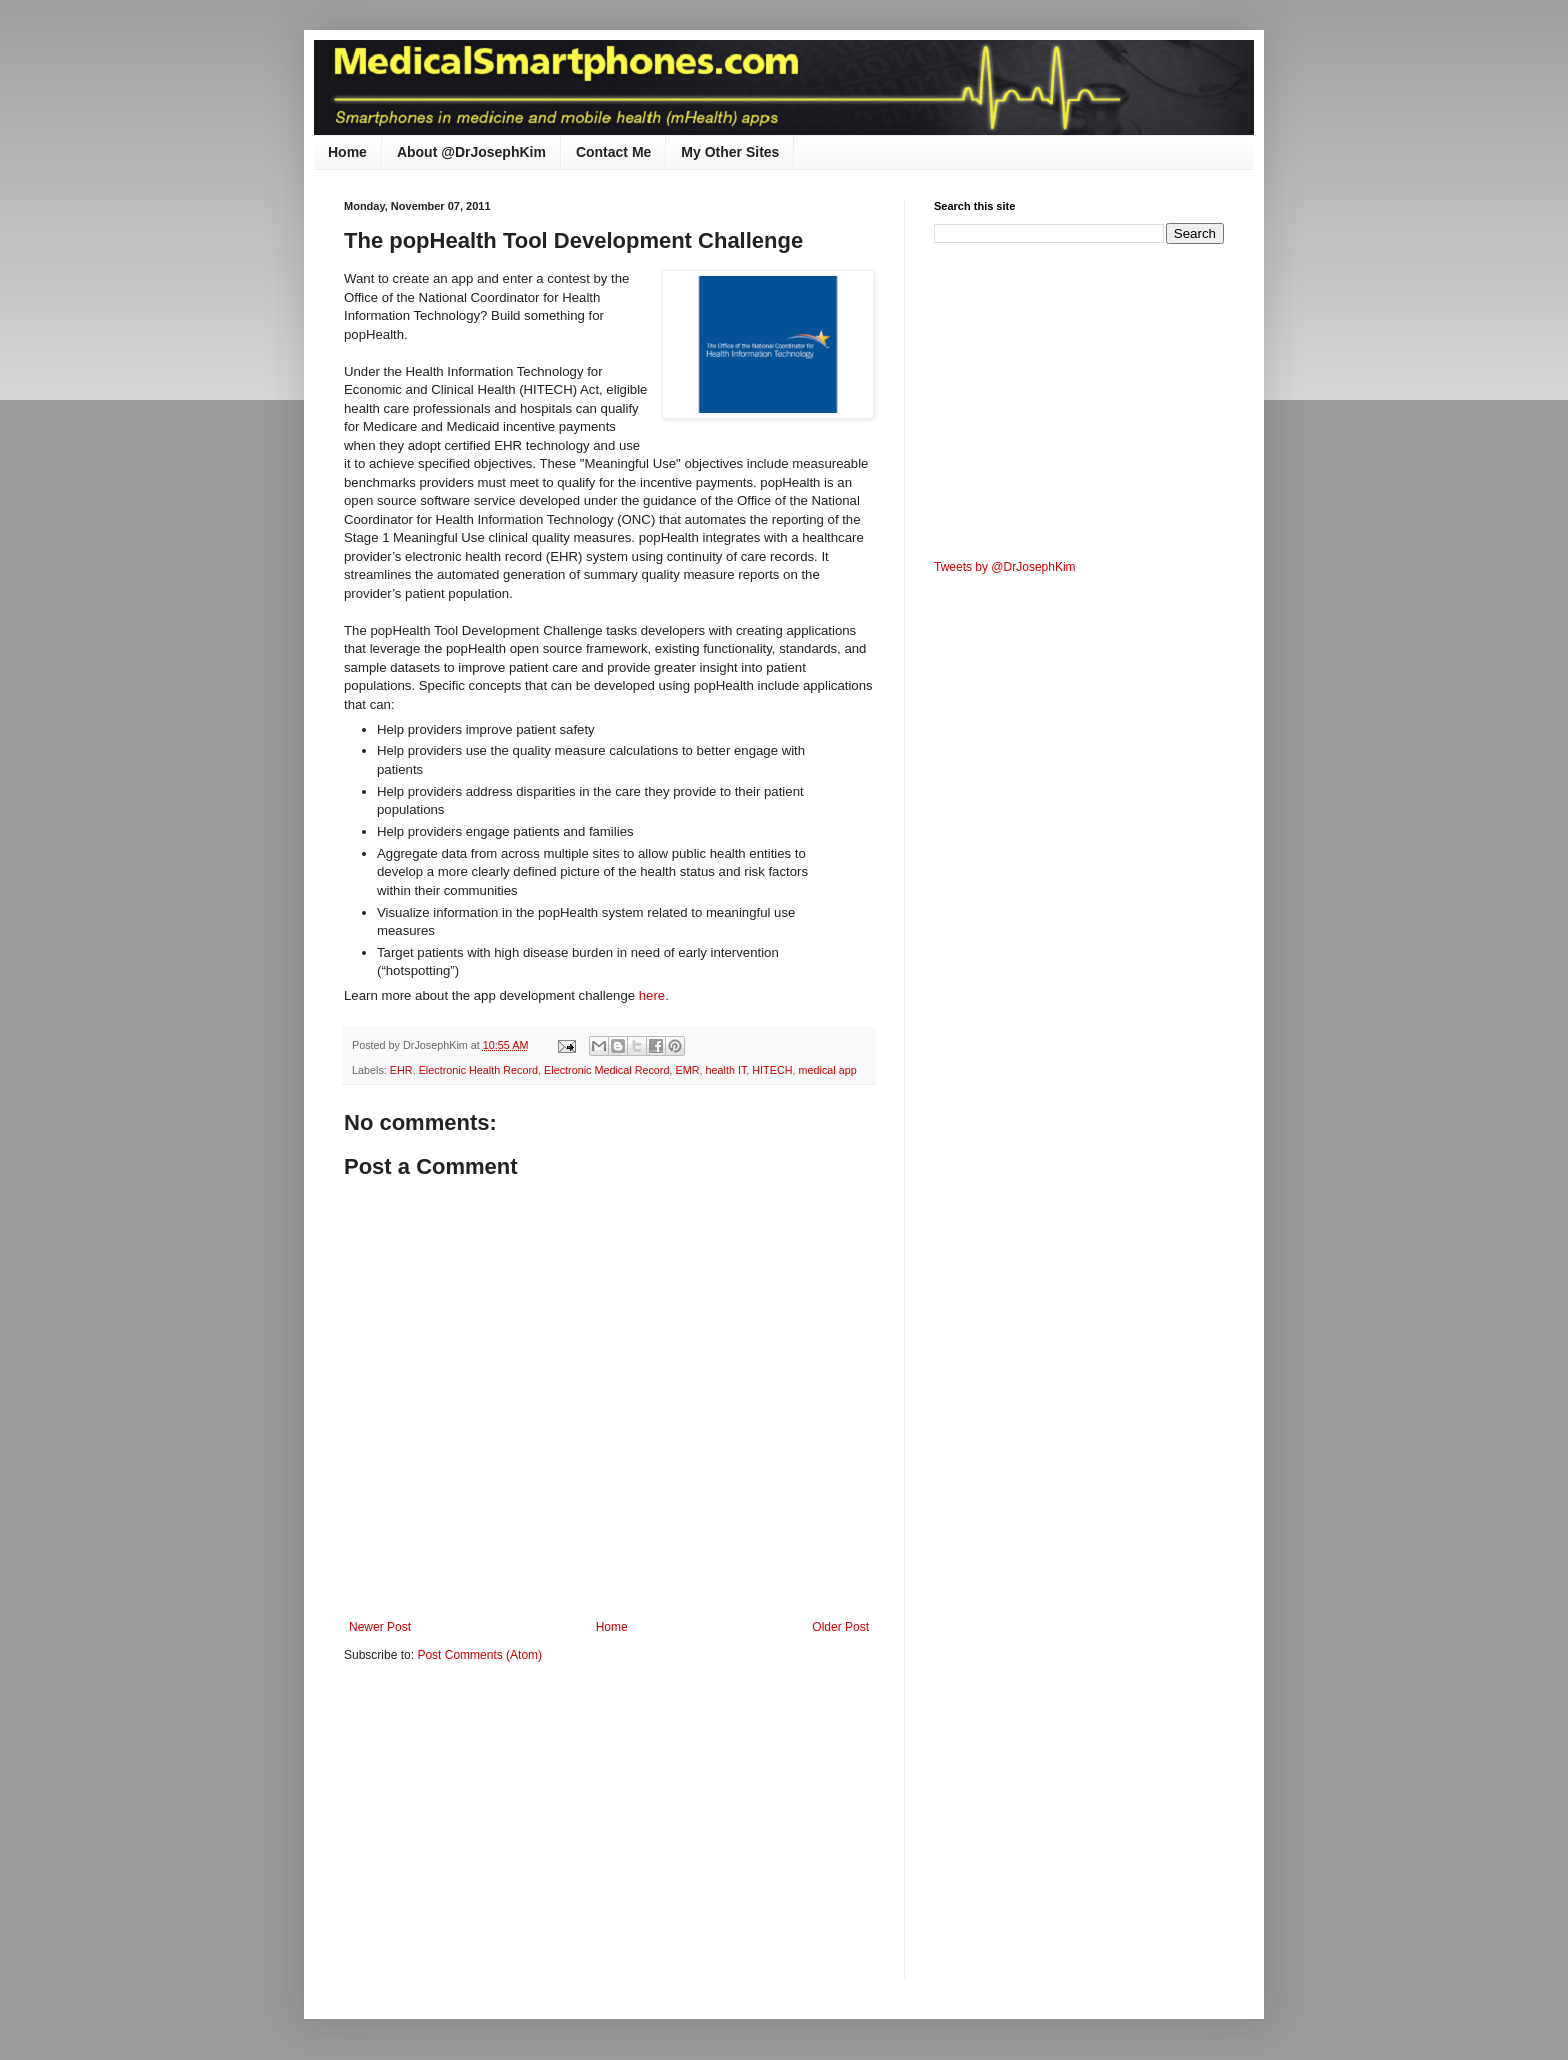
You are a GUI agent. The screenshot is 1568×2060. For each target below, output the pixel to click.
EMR (687, 1070)
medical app (828, 1070)
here (652, 995)
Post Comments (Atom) (479, 1655)
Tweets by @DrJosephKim (1005, 567)
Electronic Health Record (478, 1070)
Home (347, 152)
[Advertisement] (512, 1834)
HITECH (772, 1070)
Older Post (840, 1627)
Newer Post (380, 1627)
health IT (725, 1070)
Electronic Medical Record (606, 1070)
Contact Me (613, 152)
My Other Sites (730, 152)
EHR (401, 1070)
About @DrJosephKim (471, 152)
